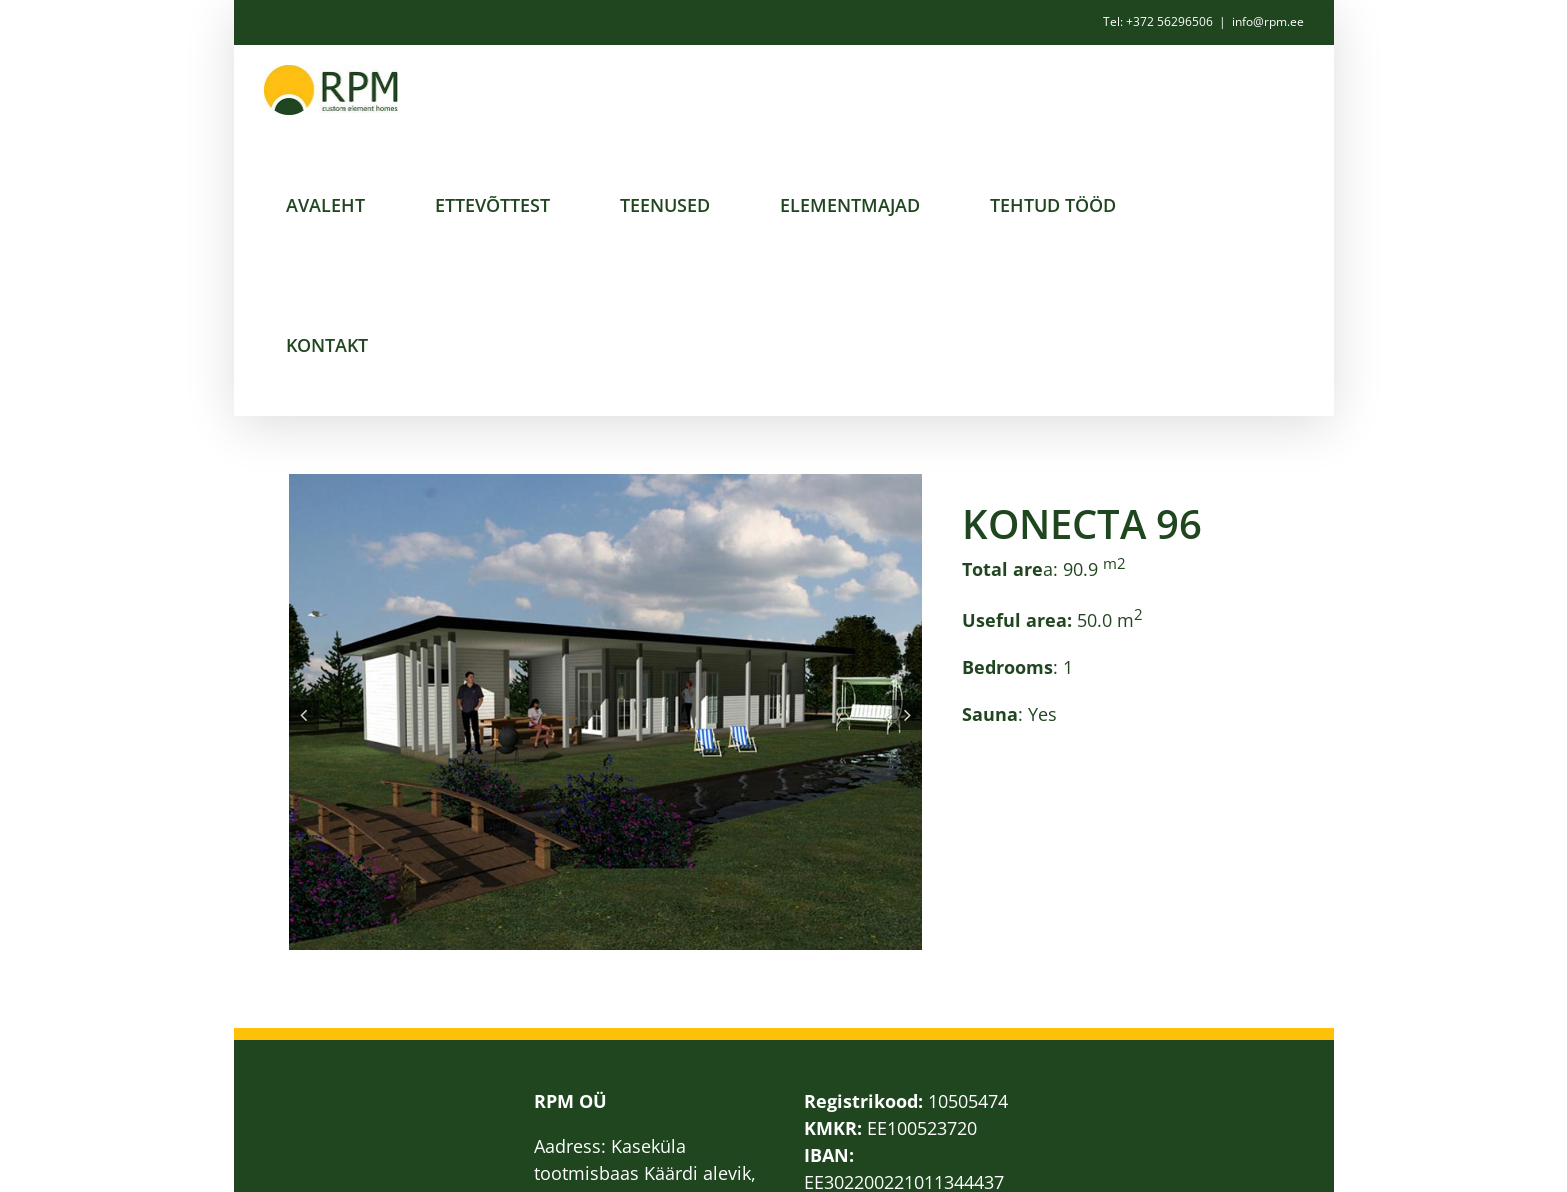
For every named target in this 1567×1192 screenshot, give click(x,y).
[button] (304, 715)
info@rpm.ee (1268, 21)
